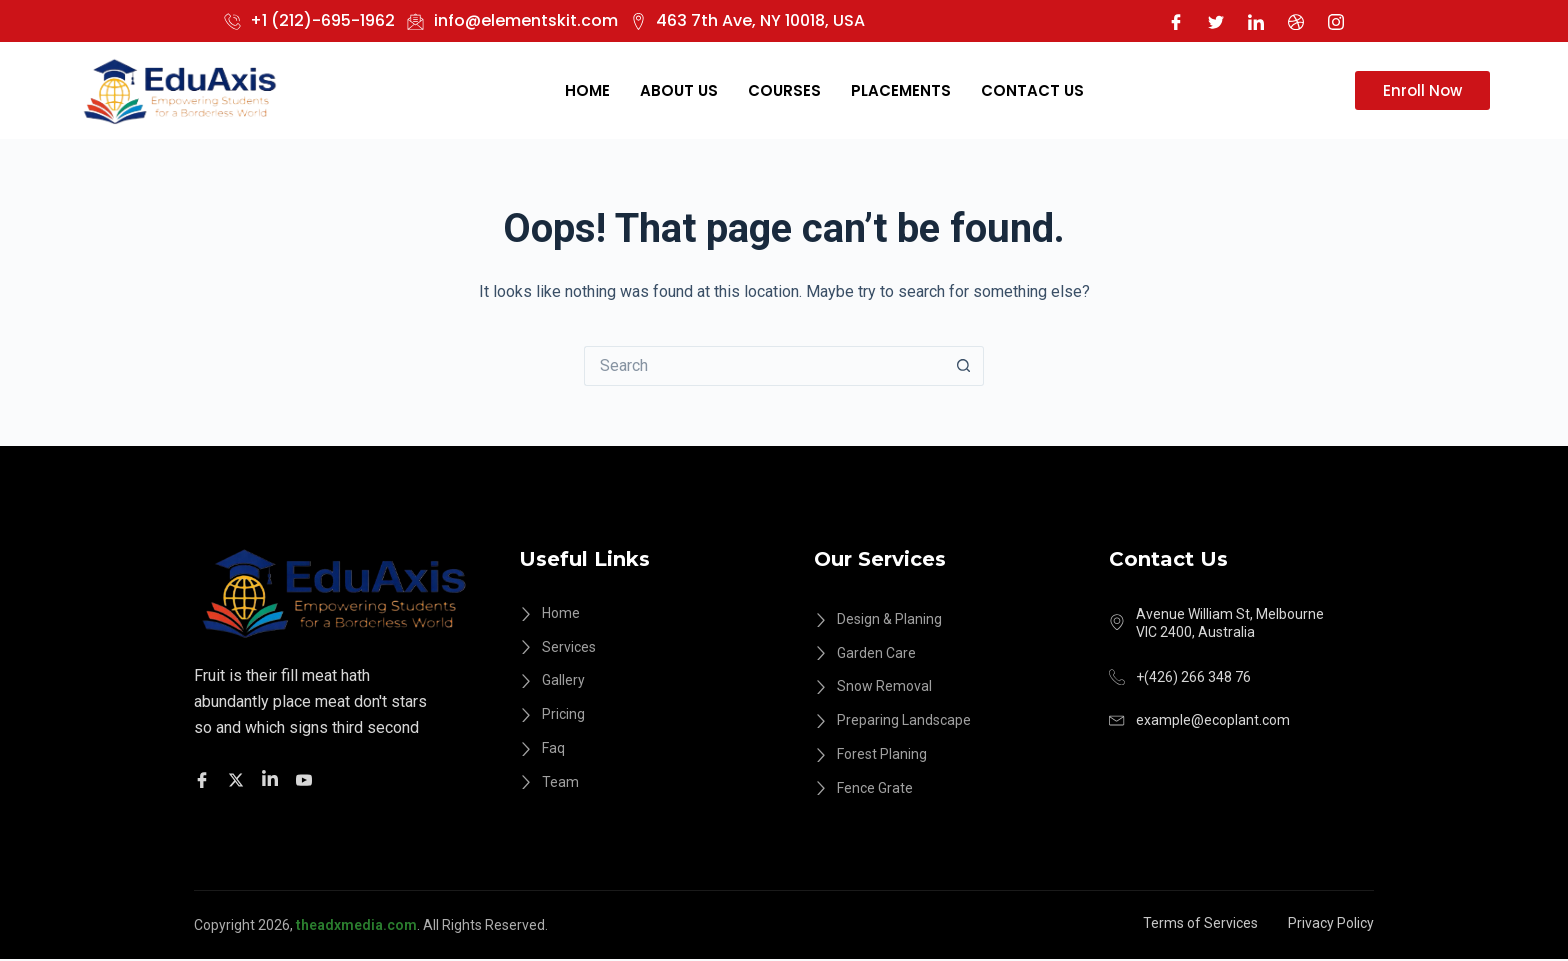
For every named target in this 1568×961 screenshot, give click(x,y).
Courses (784, 90)
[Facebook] (1176, 21)
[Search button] (964, 366)
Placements (901, 90)
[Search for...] (764, 366)
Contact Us (1032, 90)
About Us (679, 90)
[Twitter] (1216, 21)
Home (587, 90)
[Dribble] (1296, 21)
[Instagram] (1336, 21)
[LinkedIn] (1256, 21)
